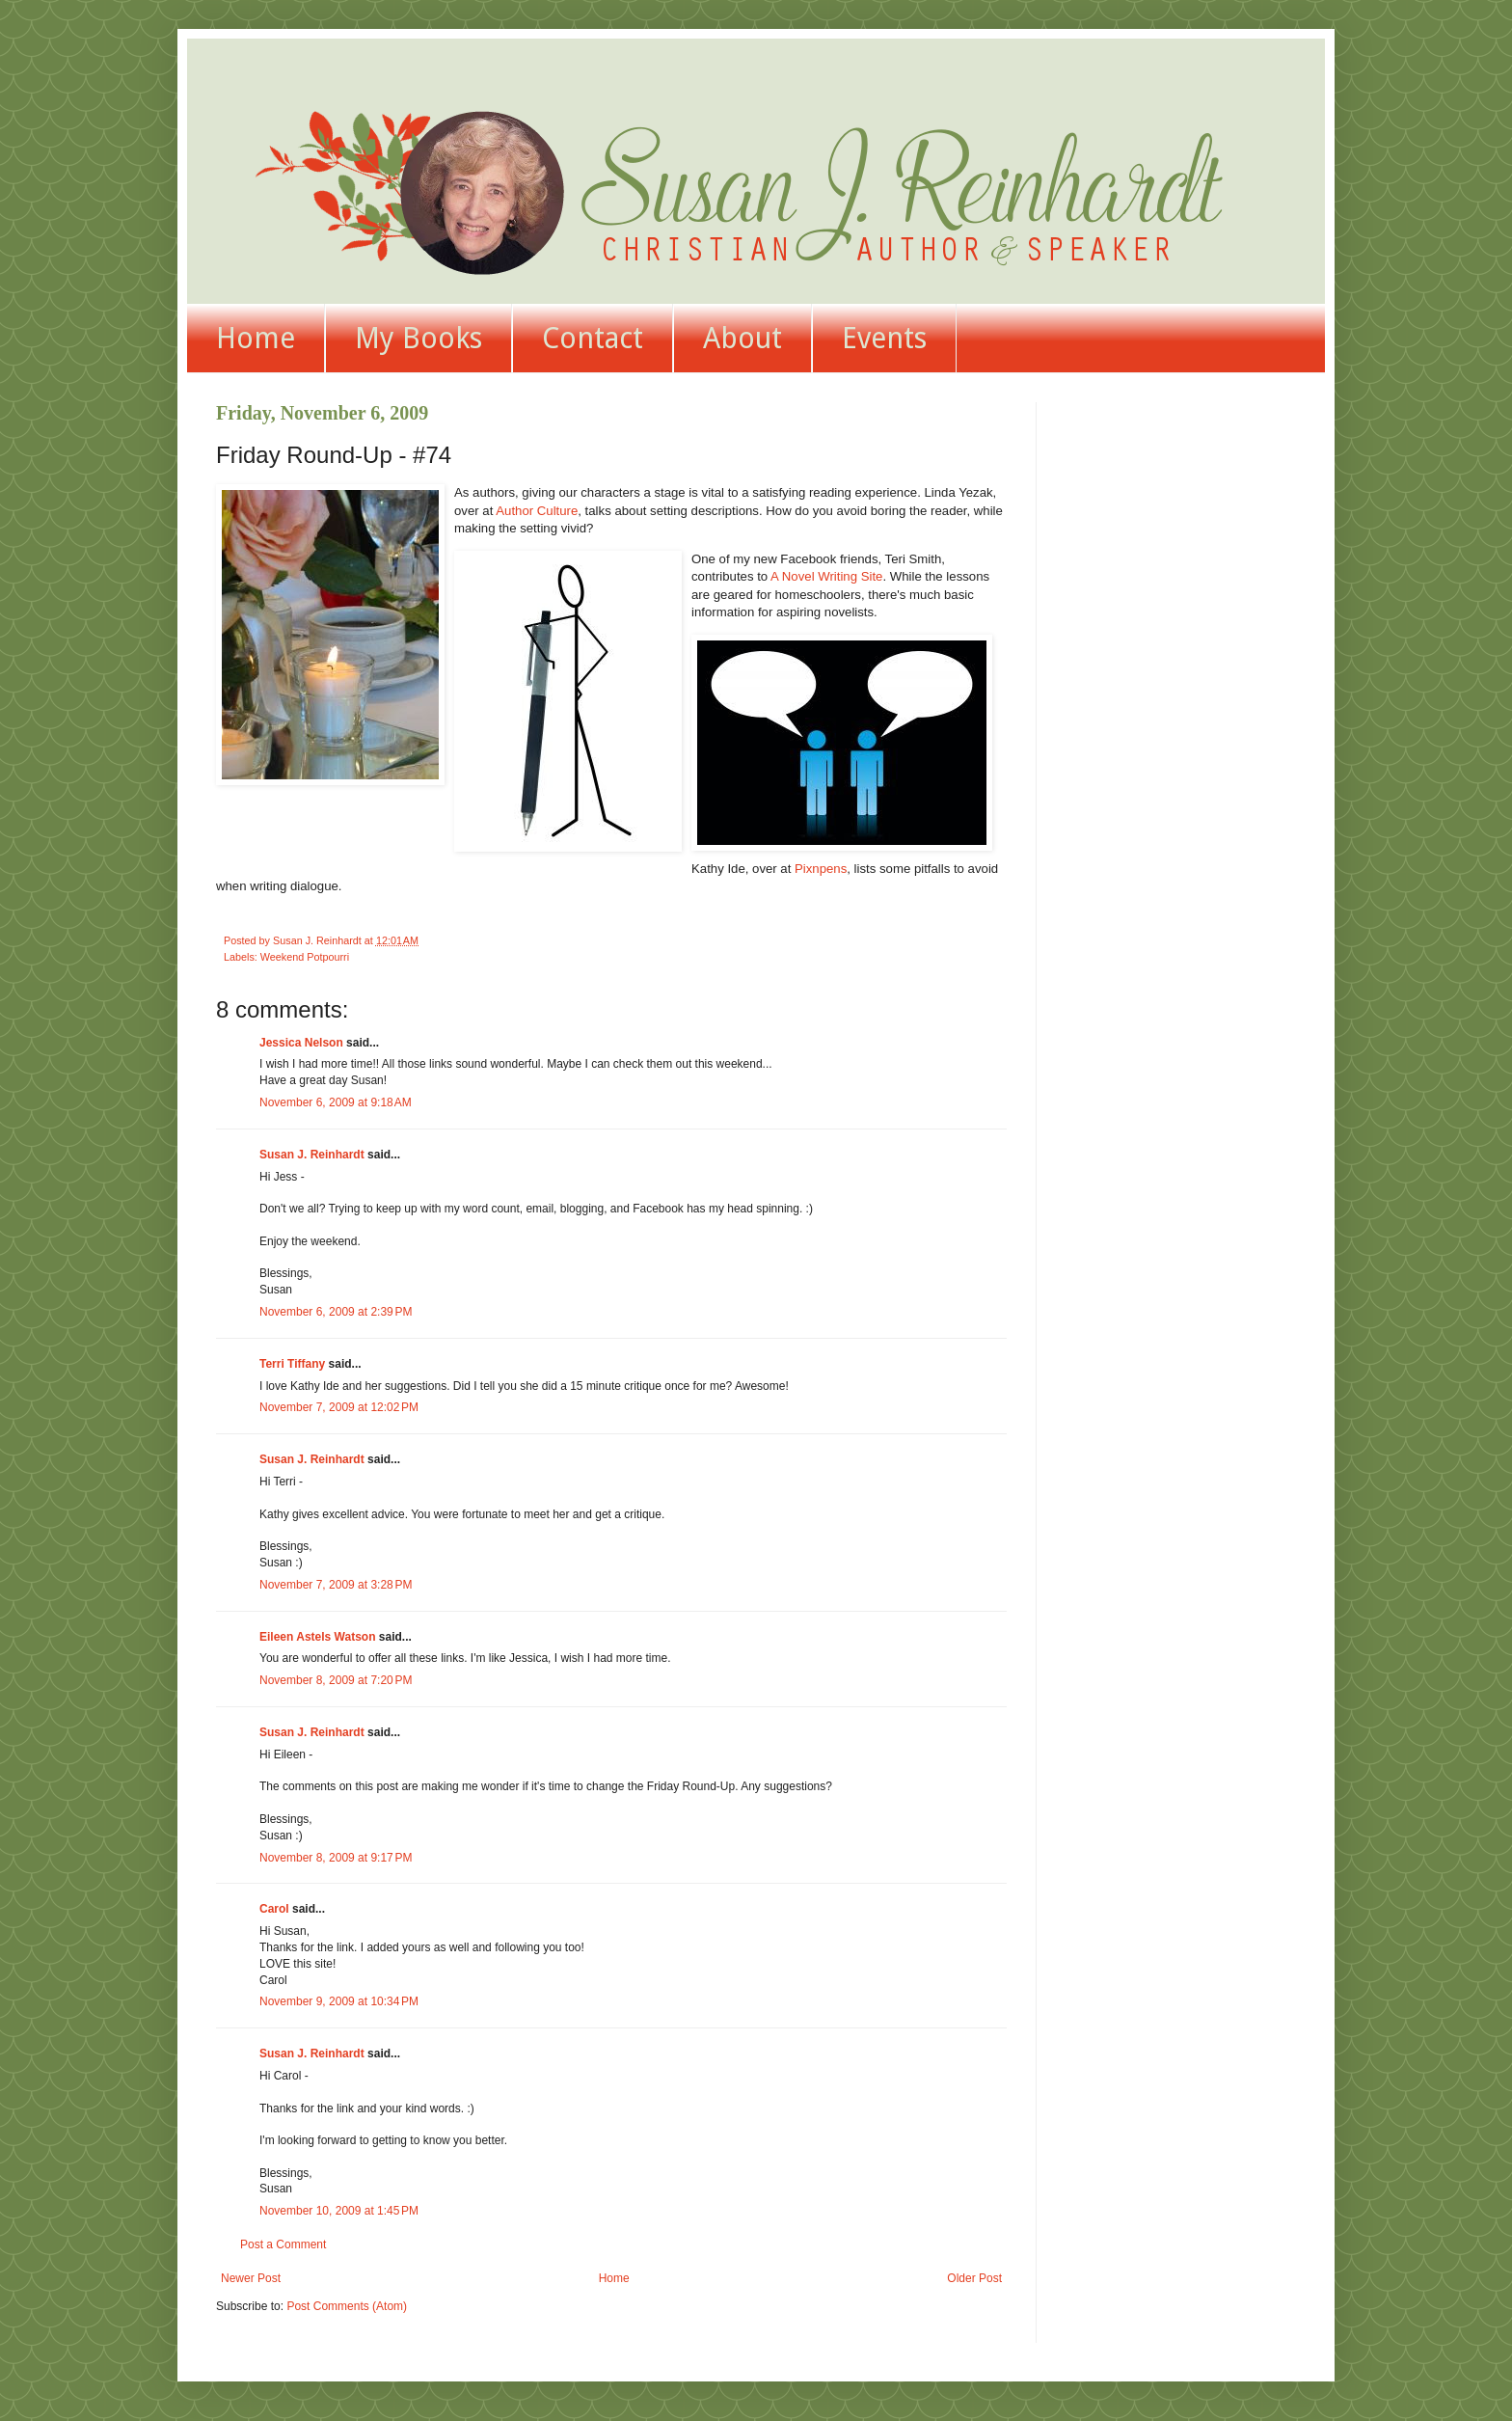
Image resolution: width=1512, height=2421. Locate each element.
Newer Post (251, 2278)
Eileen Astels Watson (317, 1637)
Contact (592, 338)
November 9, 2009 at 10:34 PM (338, 2001)
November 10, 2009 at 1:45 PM (338, 2210)
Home (255, 338)
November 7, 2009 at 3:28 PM (335, 1584)
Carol (274, 1909)
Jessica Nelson (301, 1042)
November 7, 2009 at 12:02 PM (338, 1407)
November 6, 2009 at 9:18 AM (335, 1102)
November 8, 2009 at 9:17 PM (335, 1857)
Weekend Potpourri (304, 957)
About (742, 338)
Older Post (974, 2278)
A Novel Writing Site (826, 576)
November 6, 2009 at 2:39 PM (335, 1312)
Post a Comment (283, 2244)
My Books (418, 338)
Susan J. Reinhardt (311, 1154)
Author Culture (537, 510)
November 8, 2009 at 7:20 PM (335, 1680)
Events (884, 338)
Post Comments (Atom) (346, 2306)
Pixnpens (821, 868)
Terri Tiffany (292, 1364)
